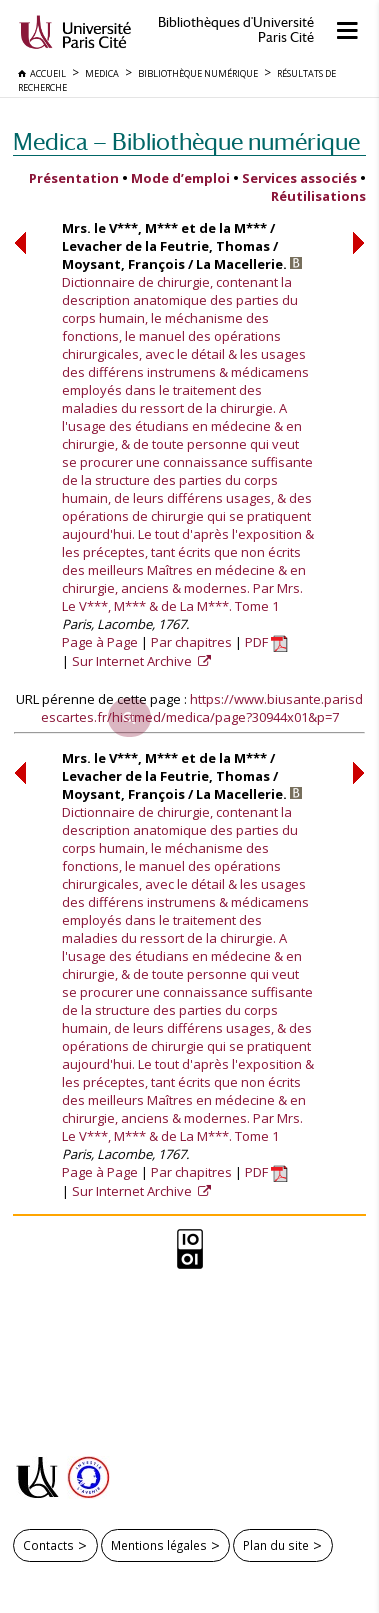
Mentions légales (159, 1545)
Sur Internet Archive (133, 661)
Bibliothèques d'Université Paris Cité (236, 30)
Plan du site (276, 1545)
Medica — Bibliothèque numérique (186, 141)
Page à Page (100, 642)
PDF (266, 642)
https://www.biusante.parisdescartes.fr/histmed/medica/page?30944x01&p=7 (202, 708)
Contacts (48, 1545)
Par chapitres (191, 642)
